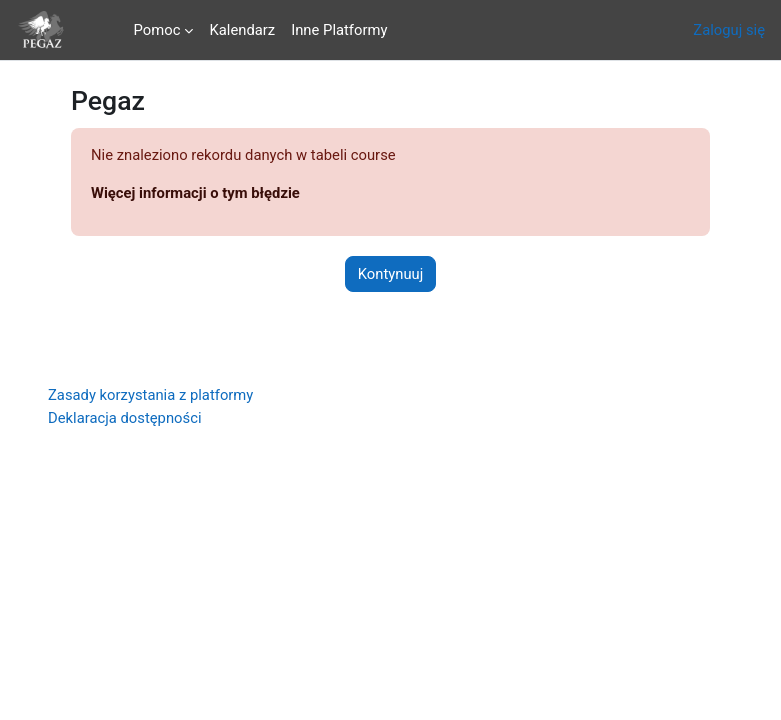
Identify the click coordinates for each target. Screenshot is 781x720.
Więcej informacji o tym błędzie (195, 193)
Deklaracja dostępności (125, 418)
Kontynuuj (391, 274)
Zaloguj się (729, 30)
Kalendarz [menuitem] (242, 30)
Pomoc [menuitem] (157, 30)
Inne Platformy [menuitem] (339, 30)
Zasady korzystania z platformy (150, 395)
